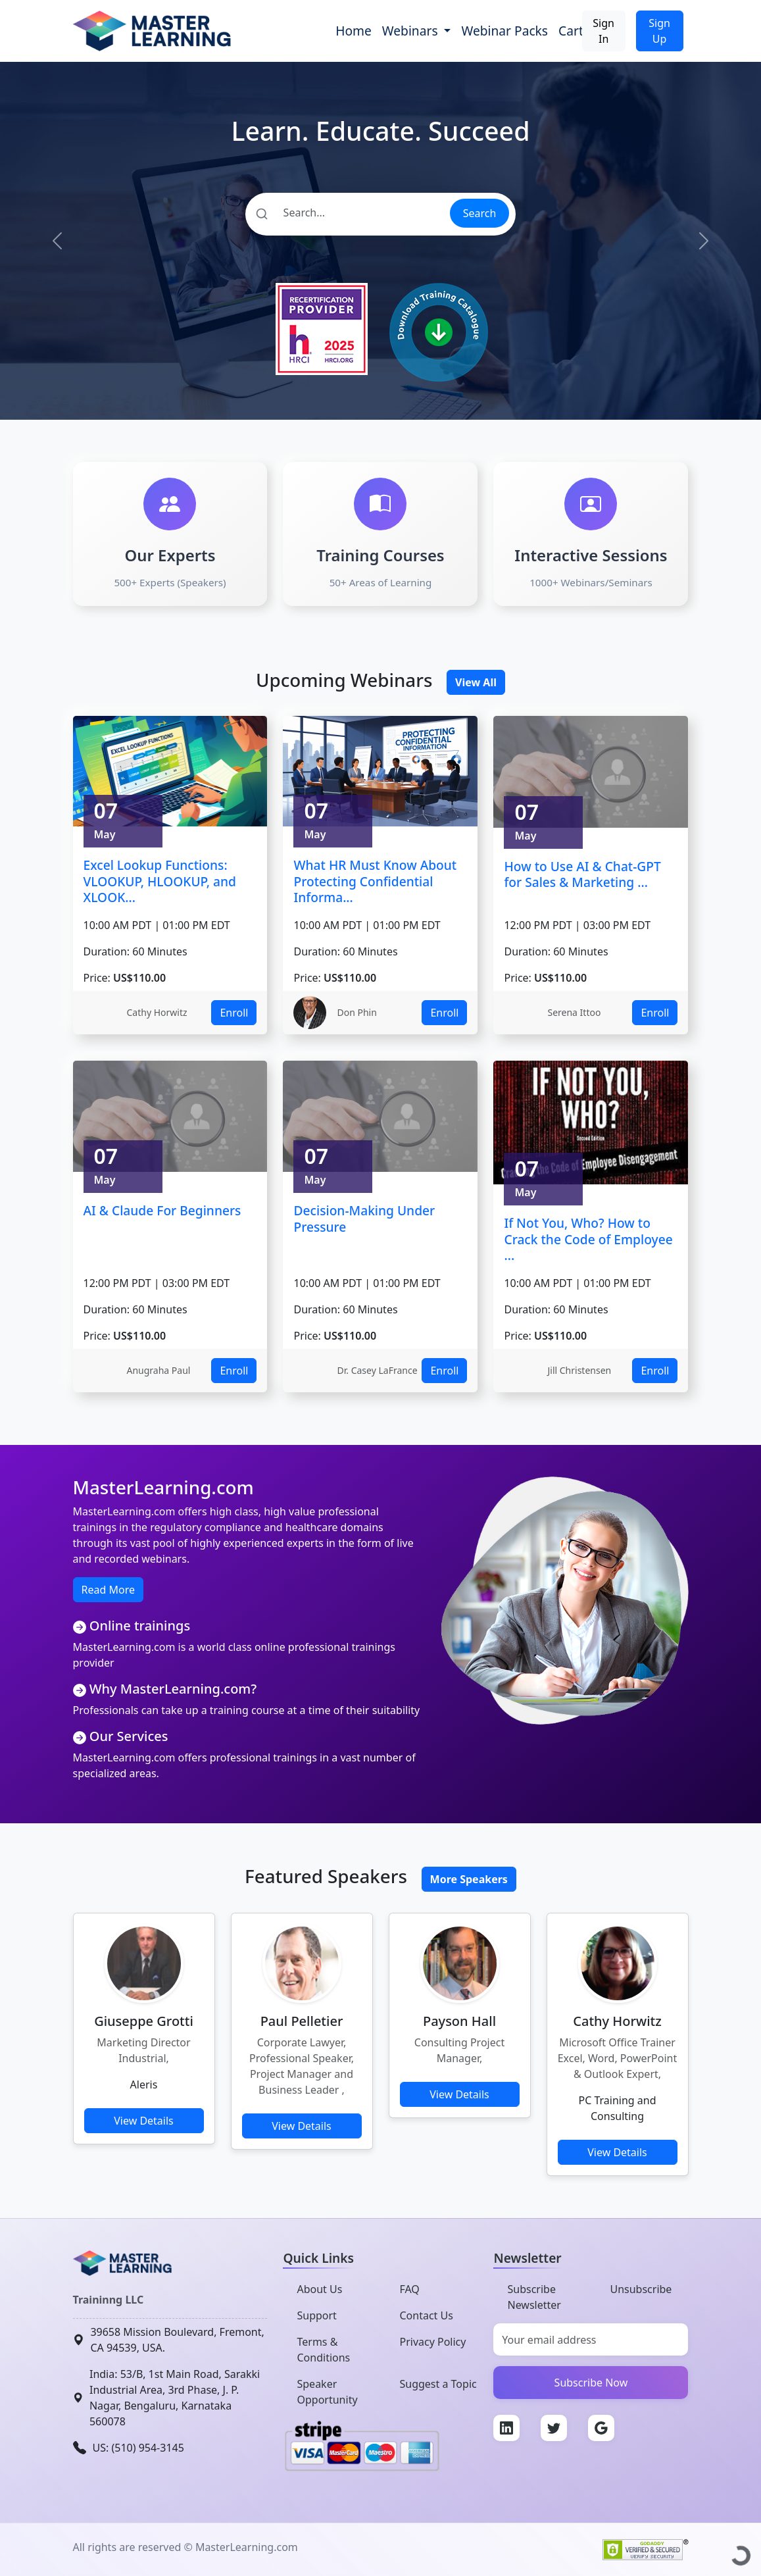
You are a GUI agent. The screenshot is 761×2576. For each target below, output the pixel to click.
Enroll (234, 1012)
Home (353, 30)
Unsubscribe (641, 2289)
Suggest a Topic (437, 2384)
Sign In (603, 31)
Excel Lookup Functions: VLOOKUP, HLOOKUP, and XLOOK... (160, 881)
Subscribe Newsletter (533, 2297)
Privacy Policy (432, 2342)
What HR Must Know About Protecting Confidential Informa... (374, 881)
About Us (319, 2289)
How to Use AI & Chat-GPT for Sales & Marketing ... (582, 874)
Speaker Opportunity (327, 2392)
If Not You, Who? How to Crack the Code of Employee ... (588, 1239)
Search (480, 213)
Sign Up (659, 31)
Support (316, 2315)
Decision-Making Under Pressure (364, 1218)
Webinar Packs (504, 30)
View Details (144, 2120)
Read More (108, 1589)
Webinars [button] (411, 30)
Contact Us (426, 2315)
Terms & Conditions (323, 2350)
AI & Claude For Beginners (162, 1210)
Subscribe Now (591, 2382)
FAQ (409, 2289)
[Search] (347, 212)
